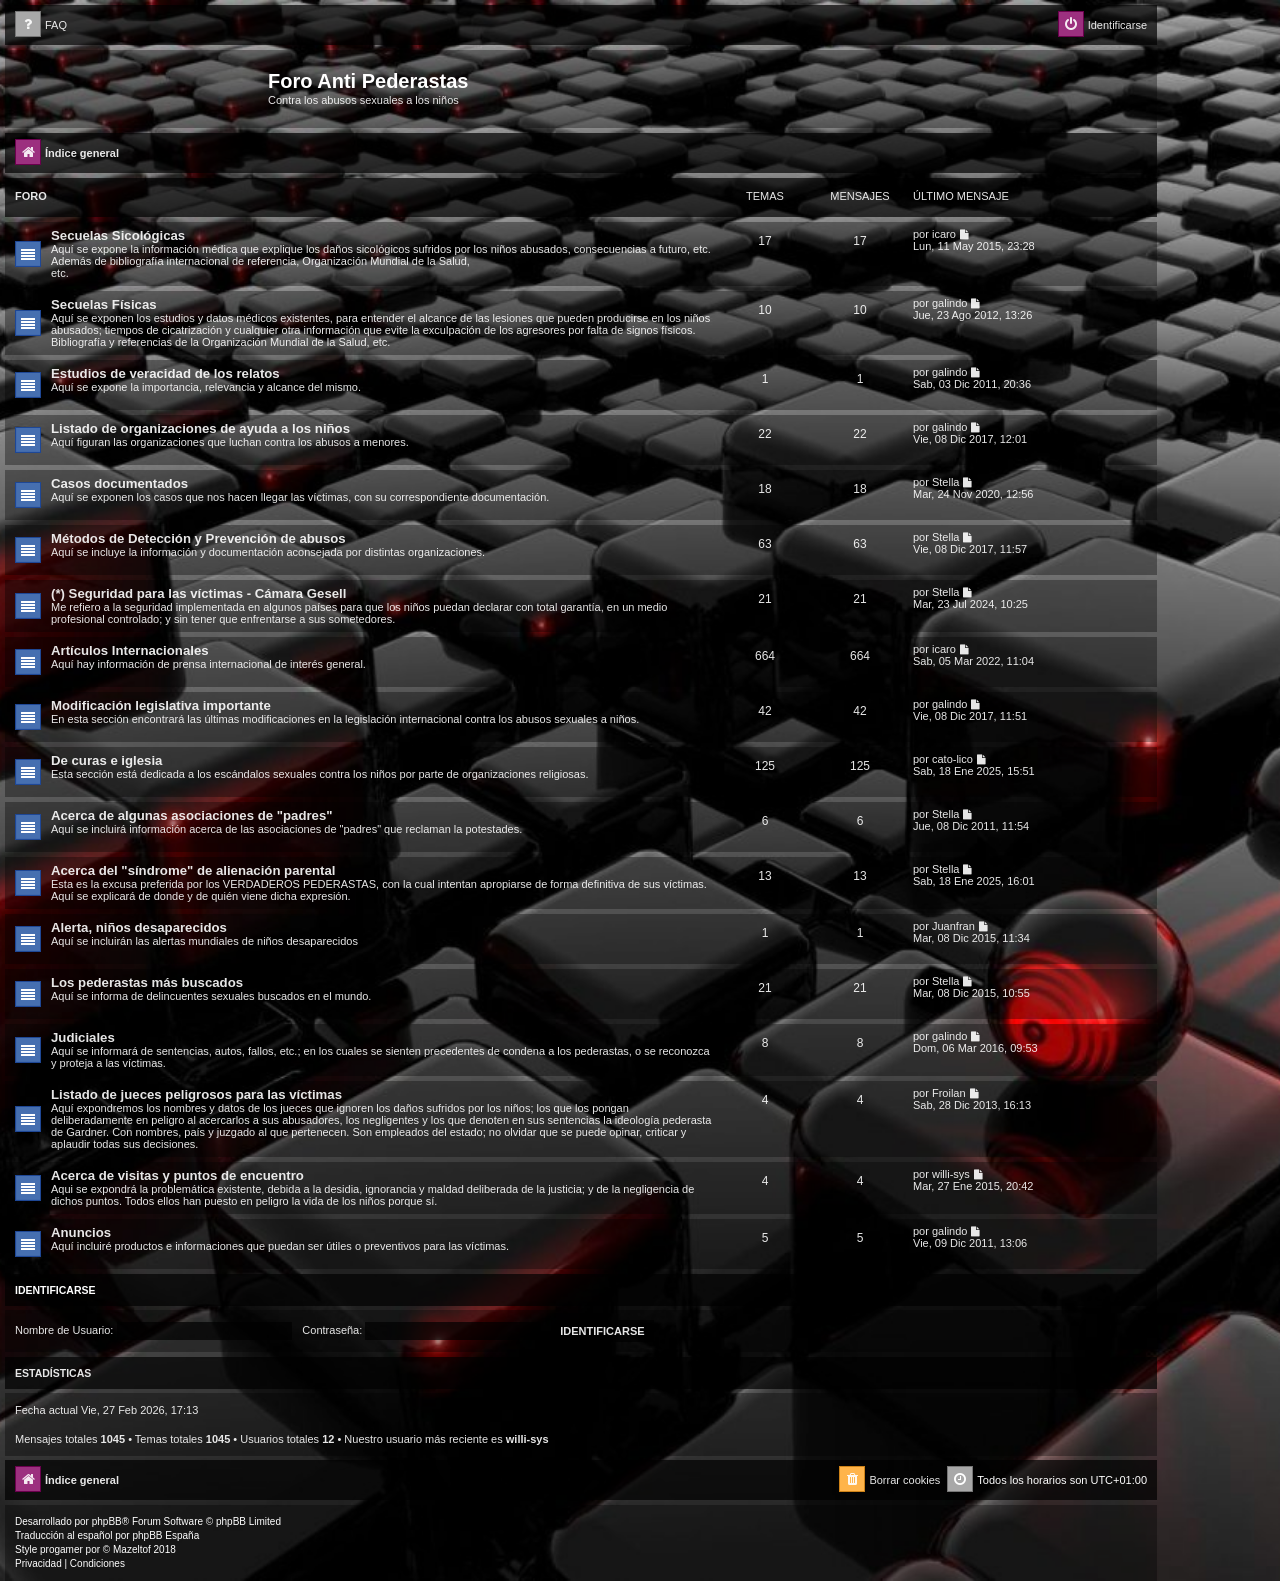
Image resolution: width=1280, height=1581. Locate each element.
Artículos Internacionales (130, 650)
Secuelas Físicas (104, 304)
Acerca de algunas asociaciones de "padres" (192, 815)
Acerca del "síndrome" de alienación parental (193, 870)
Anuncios (81, 1232)
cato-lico (952, 759)
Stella (946, 482)
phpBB (107, 1521)
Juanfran (953, 926)
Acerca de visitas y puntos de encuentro (177, 1175)
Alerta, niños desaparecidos (139, 927)
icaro (944, 234)
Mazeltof (132, 1549)
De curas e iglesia (106, 760)
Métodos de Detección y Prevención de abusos (198, 538)
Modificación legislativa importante (161, 705)
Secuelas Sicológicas (118, 235)
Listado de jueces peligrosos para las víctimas (196, 1094)
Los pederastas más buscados (147, 982)
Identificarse (55, 1290)
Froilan (949, 1093)
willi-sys (951, 1174)
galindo (949, 303)
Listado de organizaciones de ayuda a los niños (200, 428)
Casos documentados (119, 483)
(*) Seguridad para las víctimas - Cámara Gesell (198, 593)
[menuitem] (41, 25)
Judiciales (83, 1037)
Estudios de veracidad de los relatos (165, 373)
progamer (61, 1549)
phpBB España (165, 1535)
